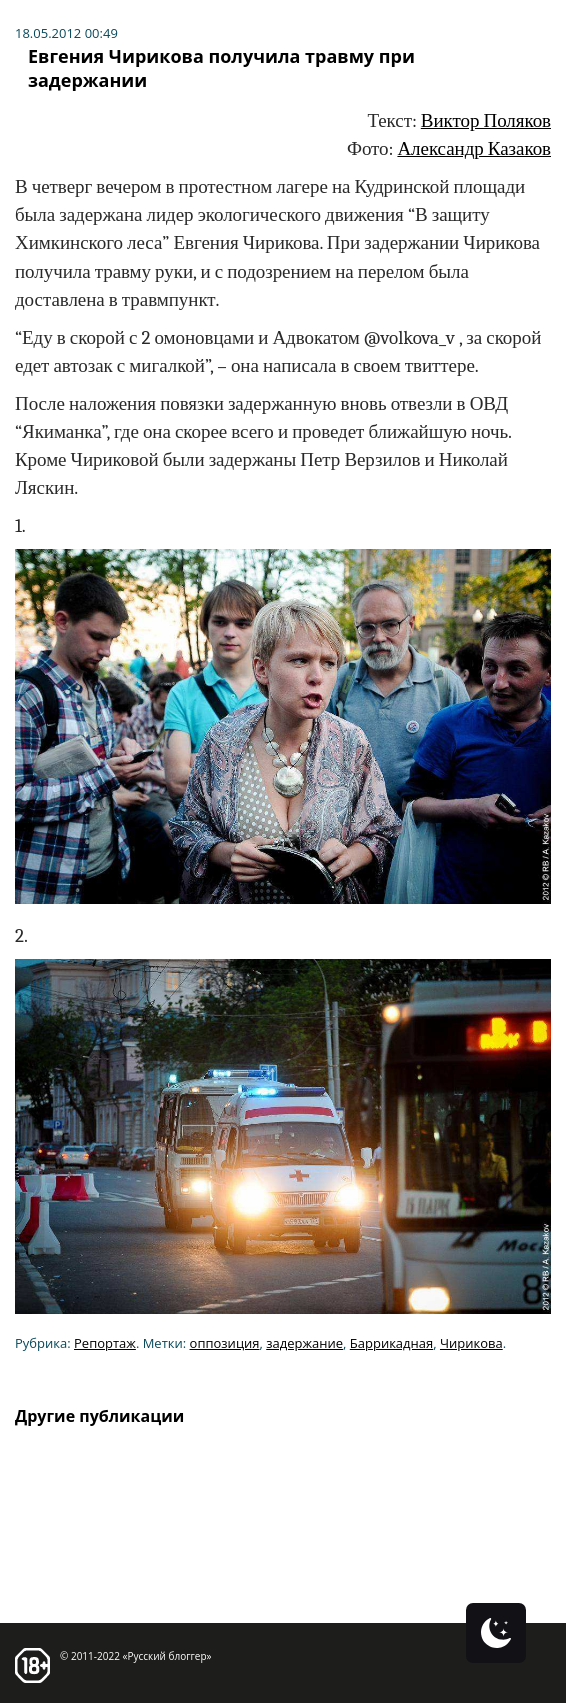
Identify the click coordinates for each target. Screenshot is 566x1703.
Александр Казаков (474, 149)
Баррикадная (391, 1343)
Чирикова (471, 1343)
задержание (304, 1343)
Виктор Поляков (486, 121)
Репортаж (105, 1343)
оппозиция (225, 1343)
